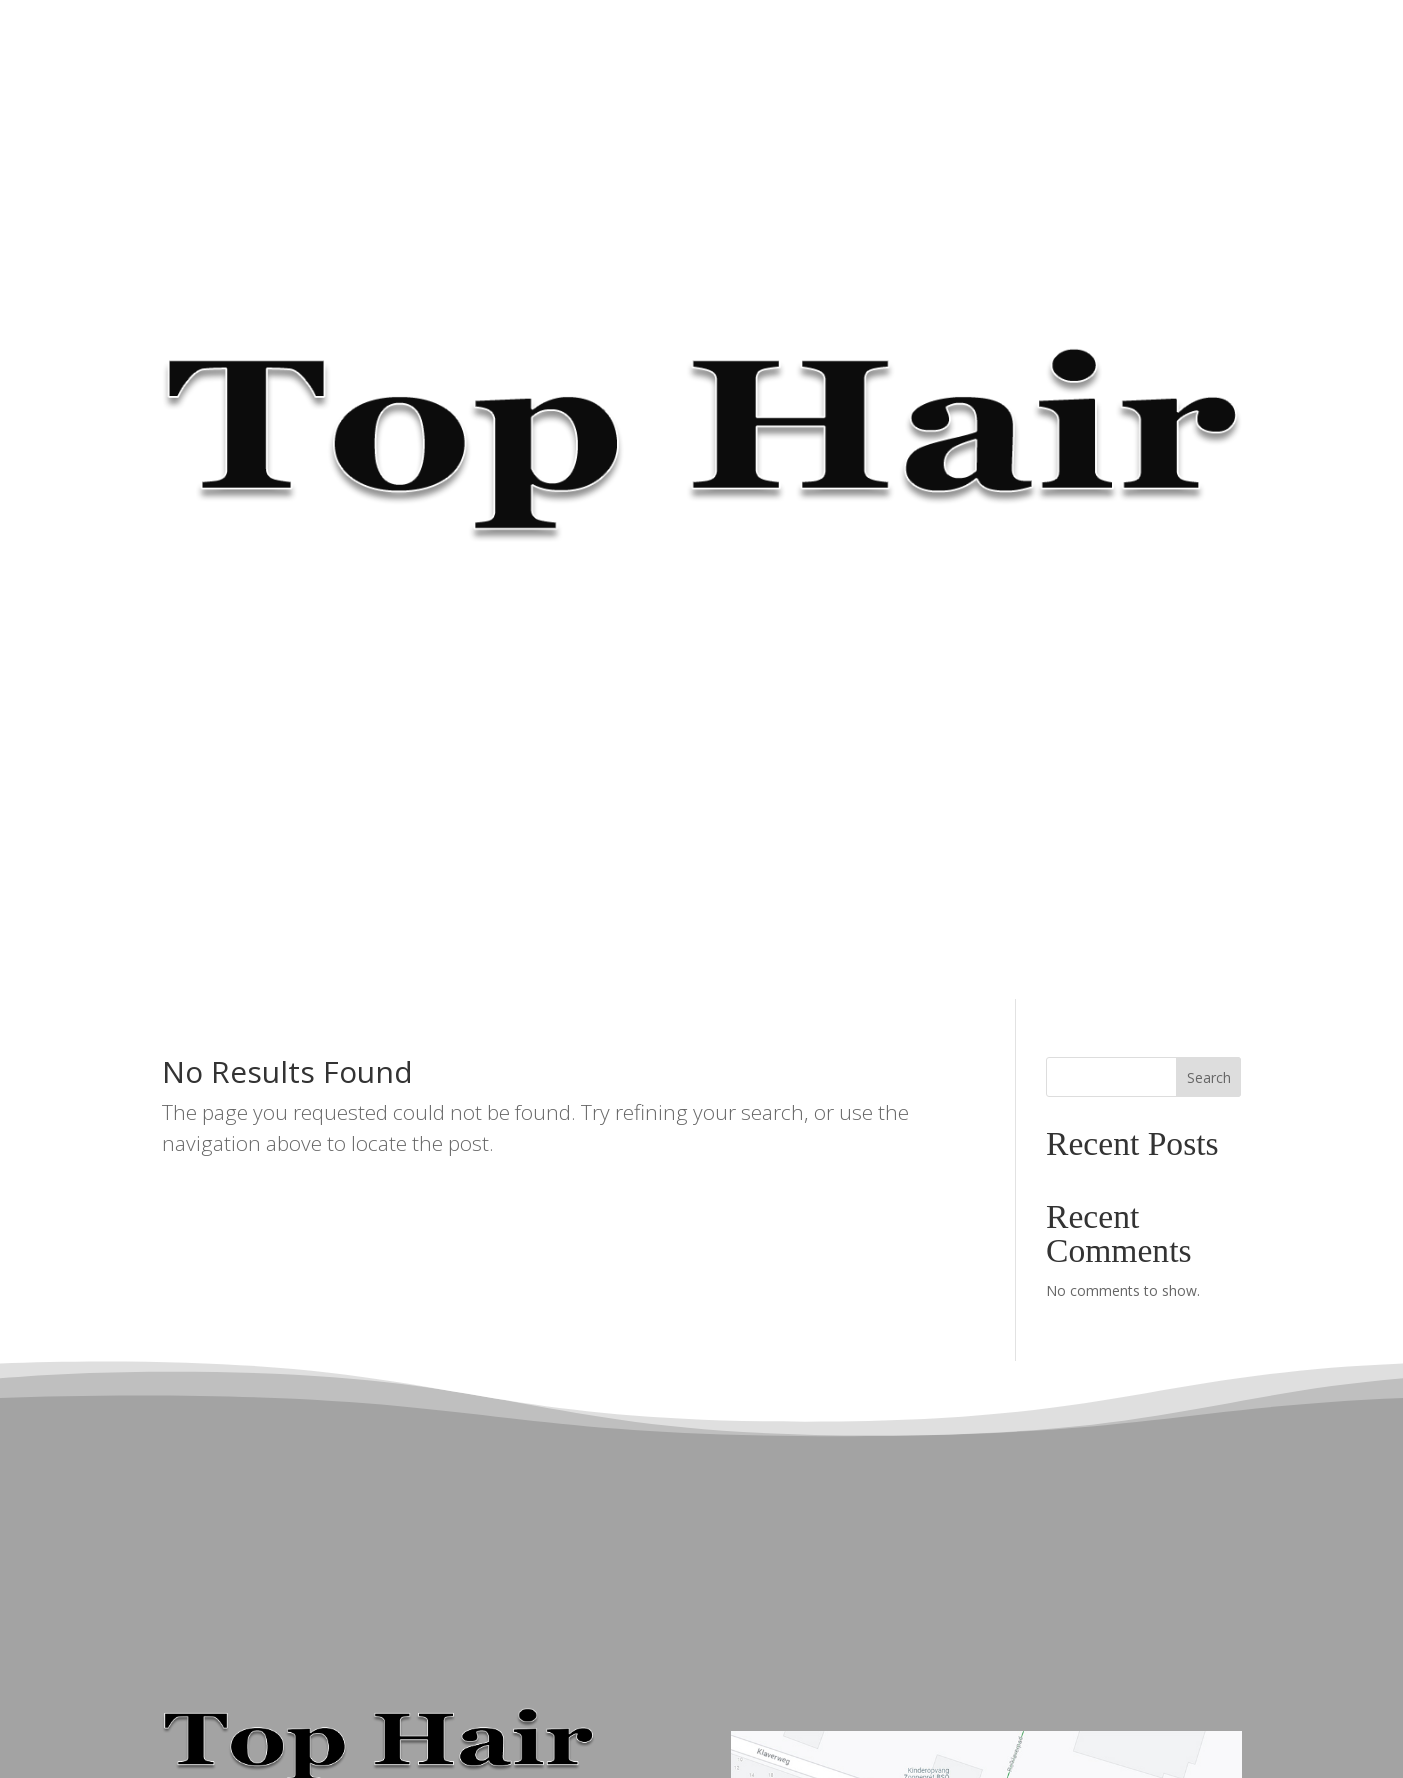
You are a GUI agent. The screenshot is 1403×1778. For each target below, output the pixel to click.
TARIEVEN (672, 43)
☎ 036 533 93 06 (930, 43)
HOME (440, 43)
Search (1209, 1077)
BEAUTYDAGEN (792, 43)
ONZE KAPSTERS (548, 43)
